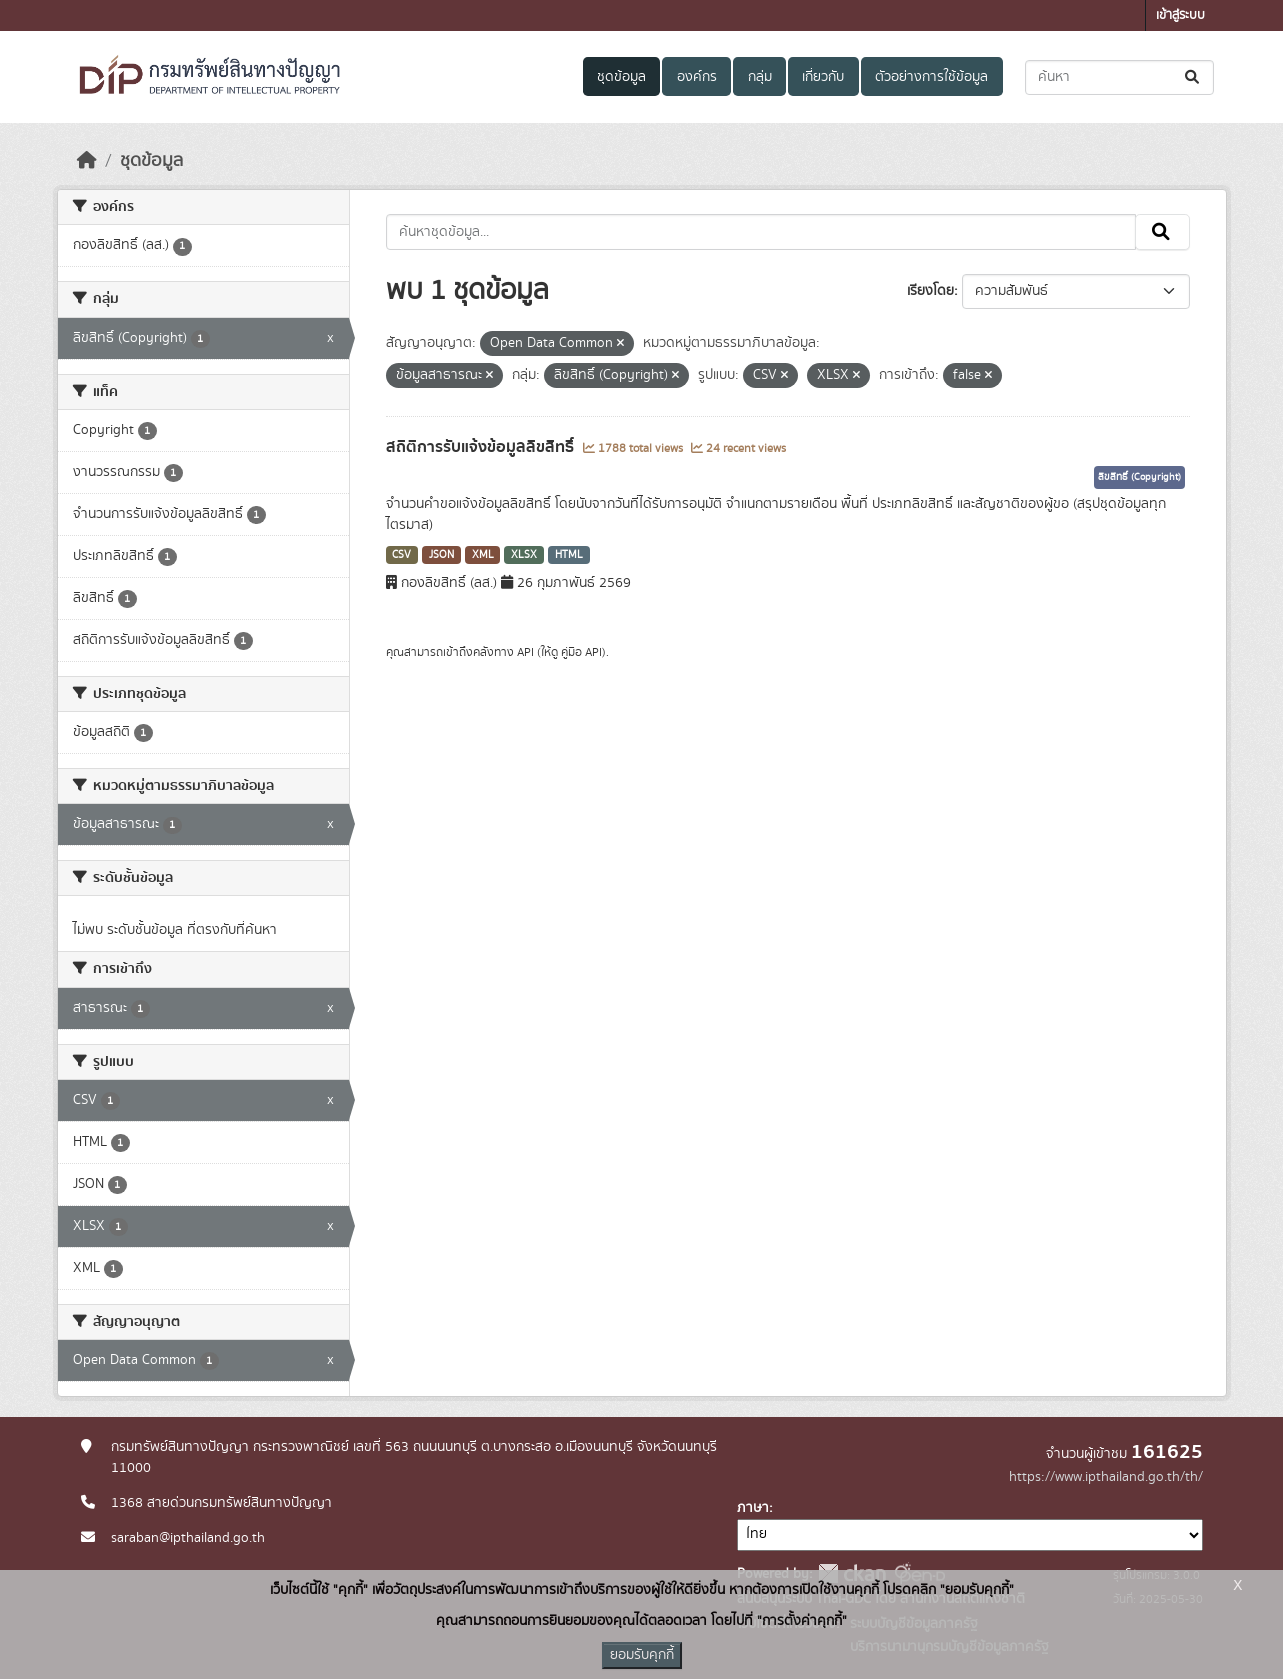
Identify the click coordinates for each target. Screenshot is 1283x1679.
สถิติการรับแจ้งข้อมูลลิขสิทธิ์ (482, 447)
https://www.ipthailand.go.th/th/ (1106, 1477)
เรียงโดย (930, 291)
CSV (401, 555)
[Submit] (1193, 77)
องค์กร (697, 77)
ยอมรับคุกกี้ (642, 1655)
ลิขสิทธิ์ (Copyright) (1139, 477)
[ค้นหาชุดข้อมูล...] (1119, 77)
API (525, 652)
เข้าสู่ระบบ (1180, 15)
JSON (441, 555)
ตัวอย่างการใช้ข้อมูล (931, 77)
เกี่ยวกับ (823, 77)
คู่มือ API (581, 652)
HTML (569, 555)
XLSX (524, 555)
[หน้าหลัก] (87, 161)
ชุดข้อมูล (621, 77)
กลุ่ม (760, 77)
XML (483, 555)
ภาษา (753, 1508)
